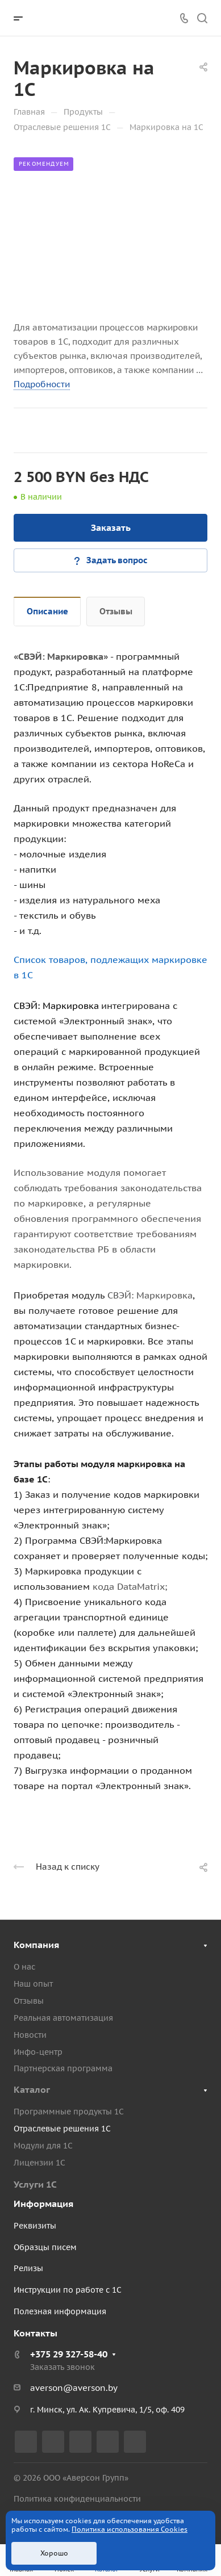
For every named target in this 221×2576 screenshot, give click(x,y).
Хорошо (54, 2553)
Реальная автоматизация (63, 2018)
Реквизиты (35, 2226)
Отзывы (115, 611)
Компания (36, 1944)
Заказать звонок (62, 2367)
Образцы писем (45, 2247)
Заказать (111, 527)
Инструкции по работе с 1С (68, 2290)
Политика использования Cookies (129, 2529)
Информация (43, 2203)
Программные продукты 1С (69, 2111)
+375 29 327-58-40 (68, 2354)
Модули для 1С (43, 2146)
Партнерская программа (63, 2068)
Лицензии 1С (39, 2163)
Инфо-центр (38, 2052)
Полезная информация (60, 2311)
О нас (24, 1967)
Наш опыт (33, 1984)
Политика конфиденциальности (77, 2499)
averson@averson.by (74, 2387)
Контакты (35, 2333)
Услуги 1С (35, 2184)
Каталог (32, 2089)
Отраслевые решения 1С (62, 2128)
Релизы (28, 2268)
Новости (30, 2035)
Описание (47, 611)
